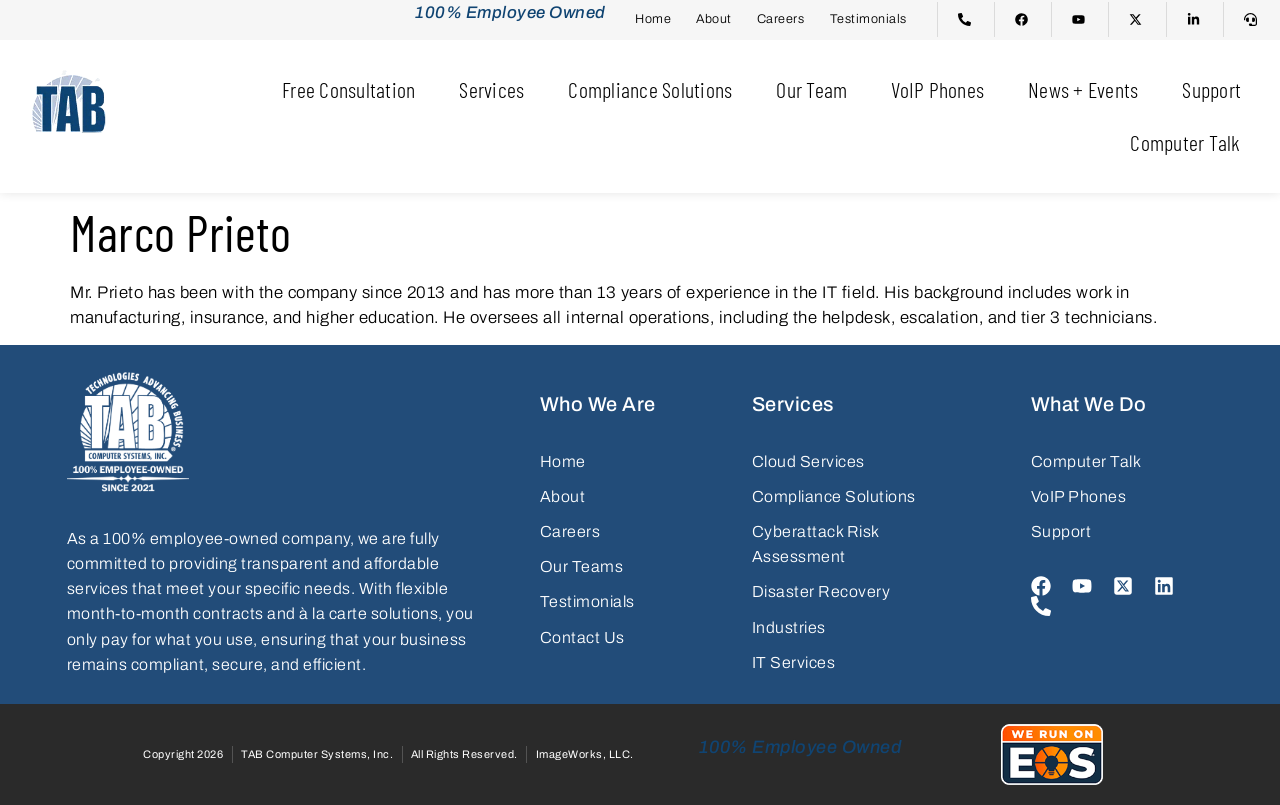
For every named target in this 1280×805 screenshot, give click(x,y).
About (714, 19)
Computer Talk (1185, 142)
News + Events (1083, 89)
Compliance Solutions (650, 89)
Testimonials (868, 19)
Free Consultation (348, 89)
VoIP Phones (937, 89)
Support (1211, 89)
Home (653, 19)
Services (491, 89)
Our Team (811, 89)
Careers (781, 19)
